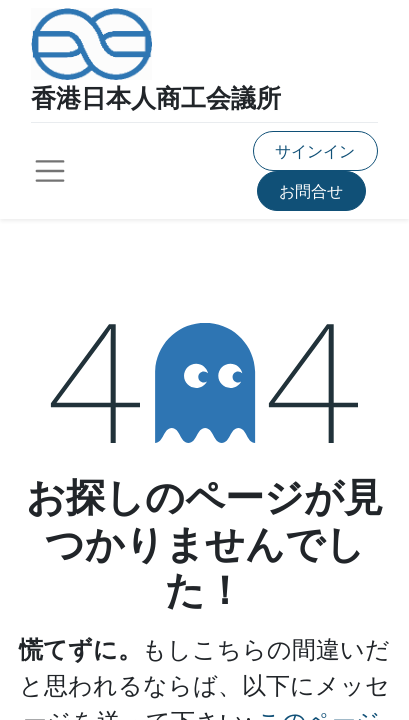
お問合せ (311, 190)
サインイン (315, 150)
